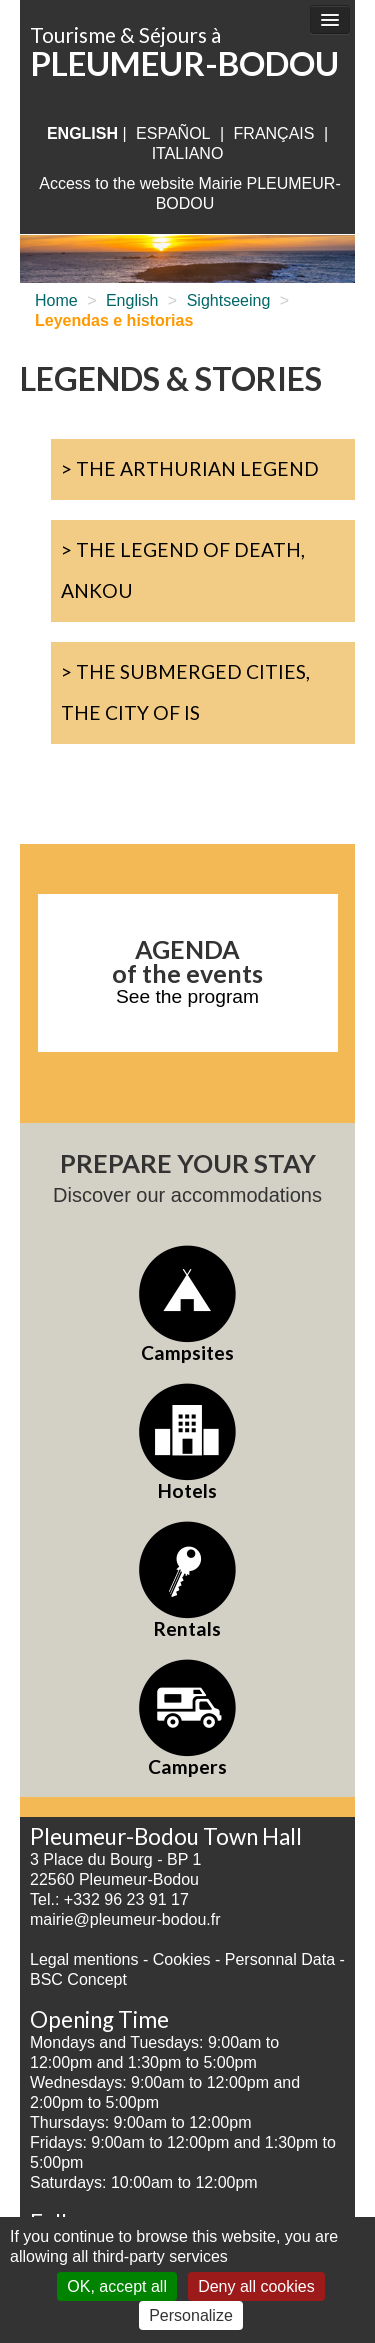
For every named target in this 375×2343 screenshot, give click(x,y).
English (132, 300)
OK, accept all (117, 2286)
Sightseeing (229, 300)
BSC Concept (78, 1979)
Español (173, 133)
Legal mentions (84, 1959)
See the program (187, 996)
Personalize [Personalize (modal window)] (191, 2315)
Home (56, 300)
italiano (188, 153)
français (274, 133)
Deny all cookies (256, 2286)
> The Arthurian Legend (190, 468)
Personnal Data (280, 1959)
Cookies (182, 1959)
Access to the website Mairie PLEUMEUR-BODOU (189, 193)
